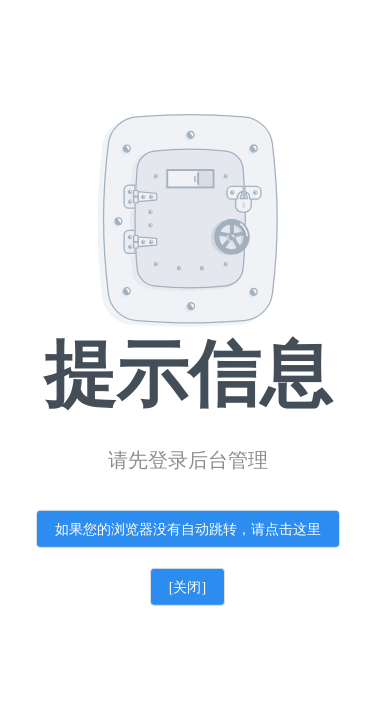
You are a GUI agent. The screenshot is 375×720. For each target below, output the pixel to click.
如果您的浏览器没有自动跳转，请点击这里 (188, 529)
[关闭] (187, 587)
